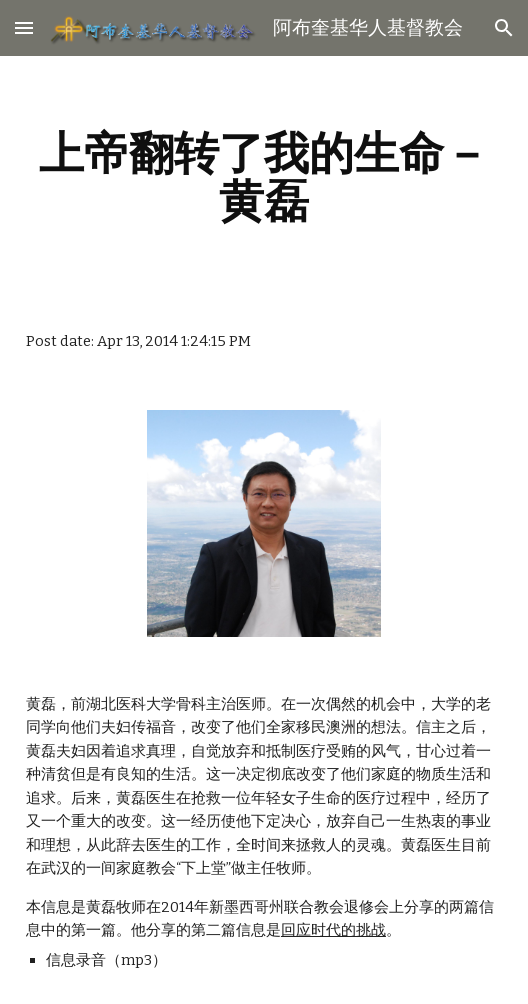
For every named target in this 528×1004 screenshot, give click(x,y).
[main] (264, 177)
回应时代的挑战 (333, 930)
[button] (24, 27)
